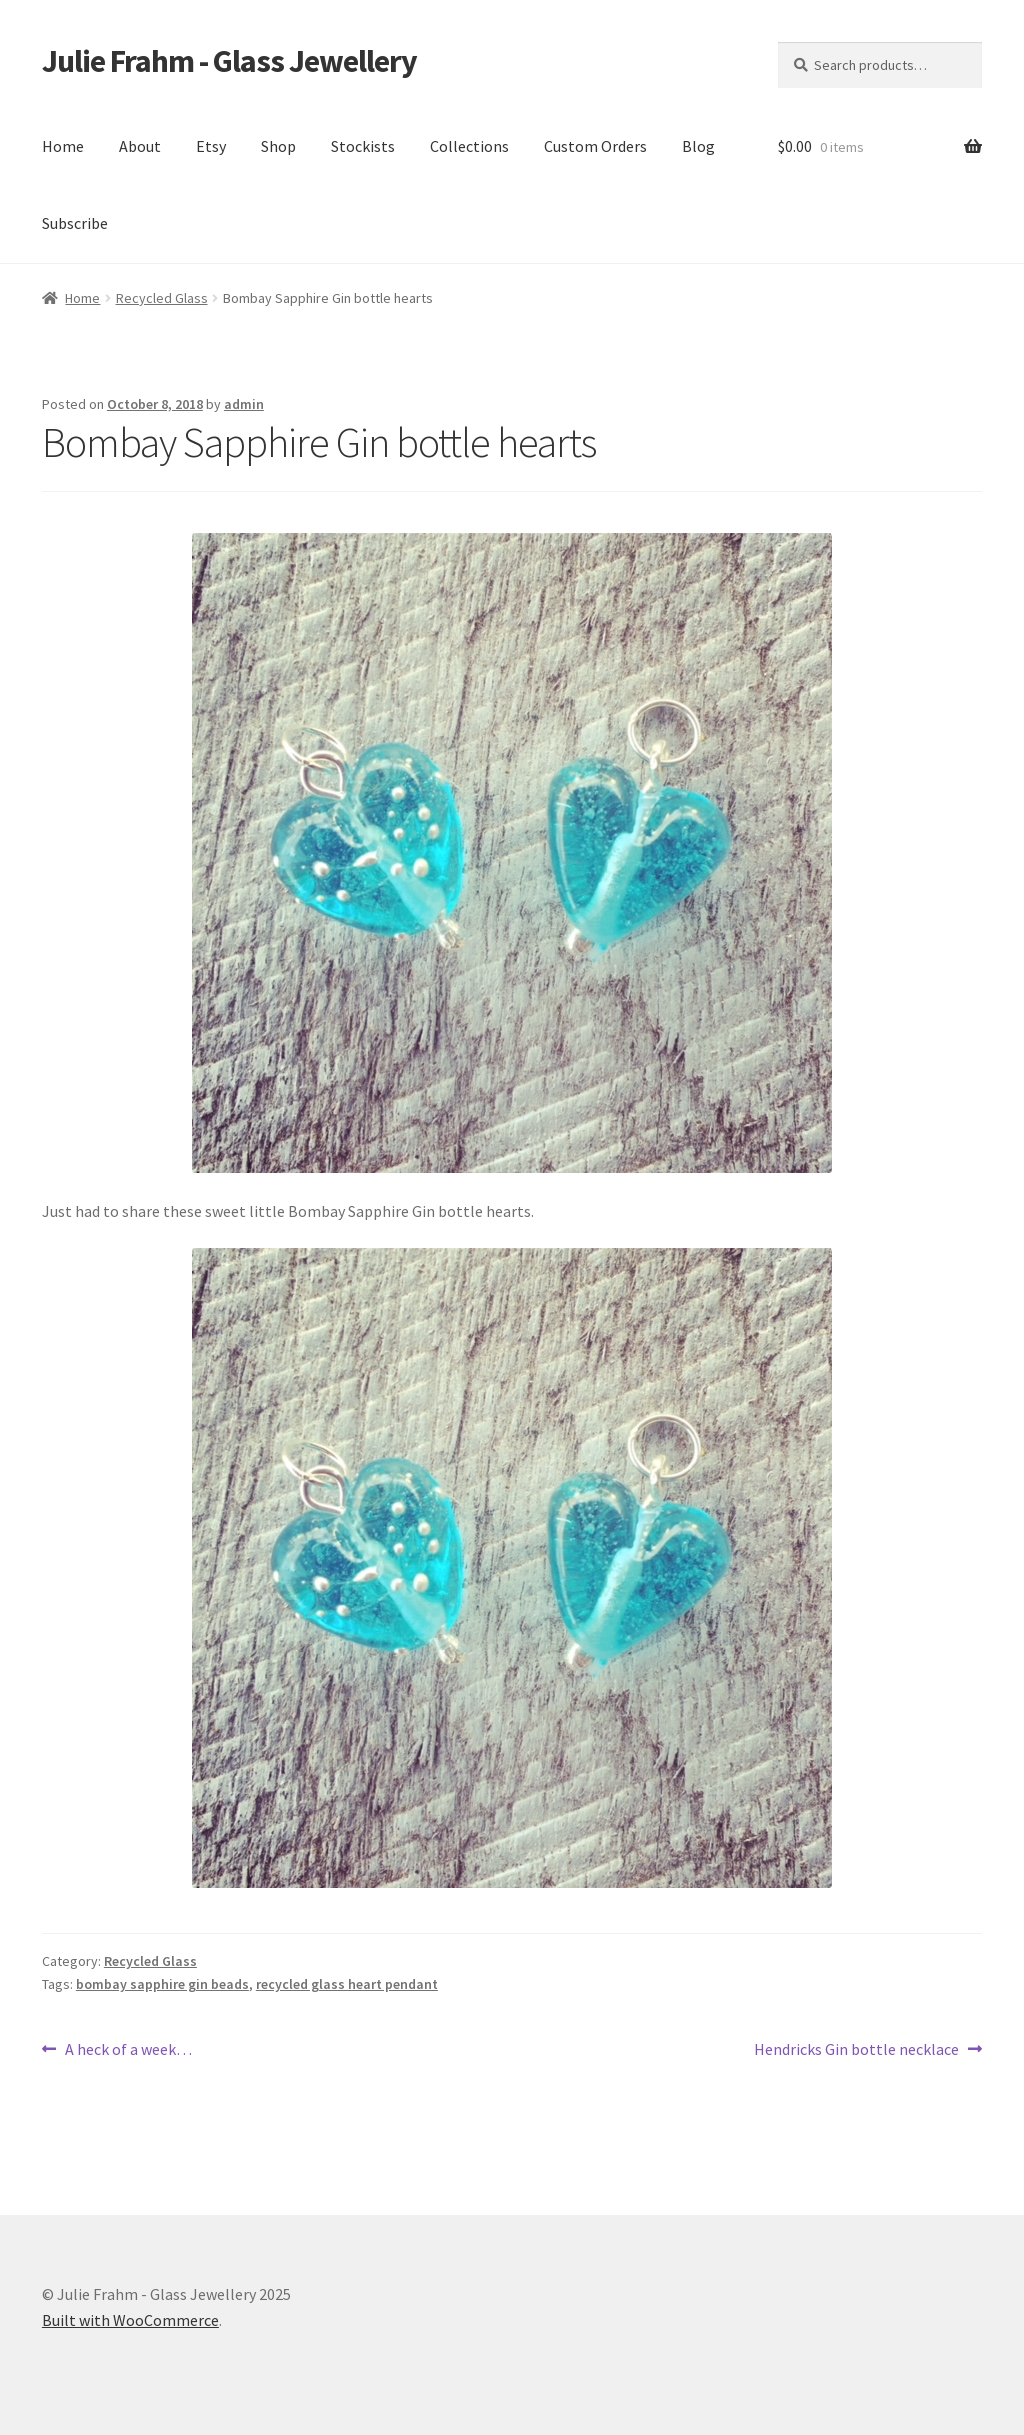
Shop (278, 146)
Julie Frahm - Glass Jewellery (229, 61)
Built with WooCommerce (130, 2320)
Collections (469, 146)
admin (244, 404)
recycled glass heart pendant (347, 1984)
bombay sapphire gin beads (162, 1984)
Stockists (363, 146)
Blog (698, 146)
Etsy (211, 146)
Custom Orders (595, 146)
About (140, 146)
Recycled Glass (162, 298)
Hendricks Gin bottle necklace (856, 2050)
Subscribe (75, 223)
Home (63, 146)
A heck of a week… (128, 2050)
